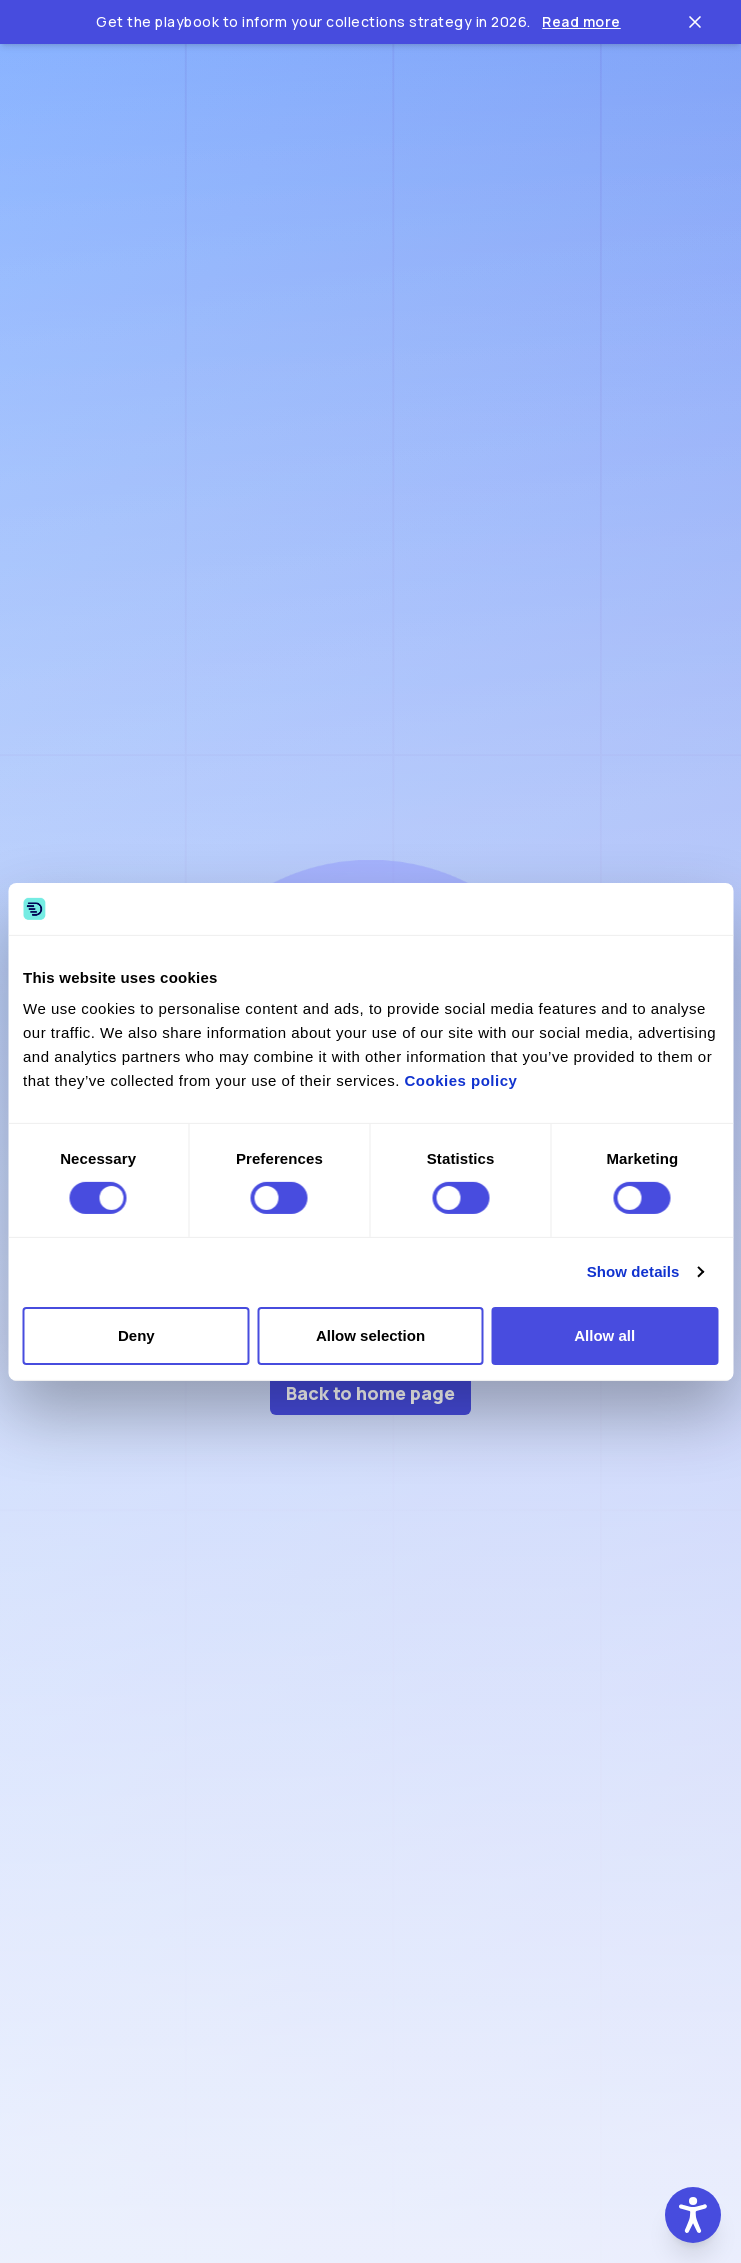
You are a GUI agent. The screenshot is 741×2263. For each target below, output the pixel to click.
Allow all (604, 1335)
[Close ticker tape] (695, 22)
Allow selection (370, 1335)
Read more (581, 21)
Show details (633, 1271)
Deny (136, 1335)
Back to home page (370, 1393)
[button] (693, 2215)
